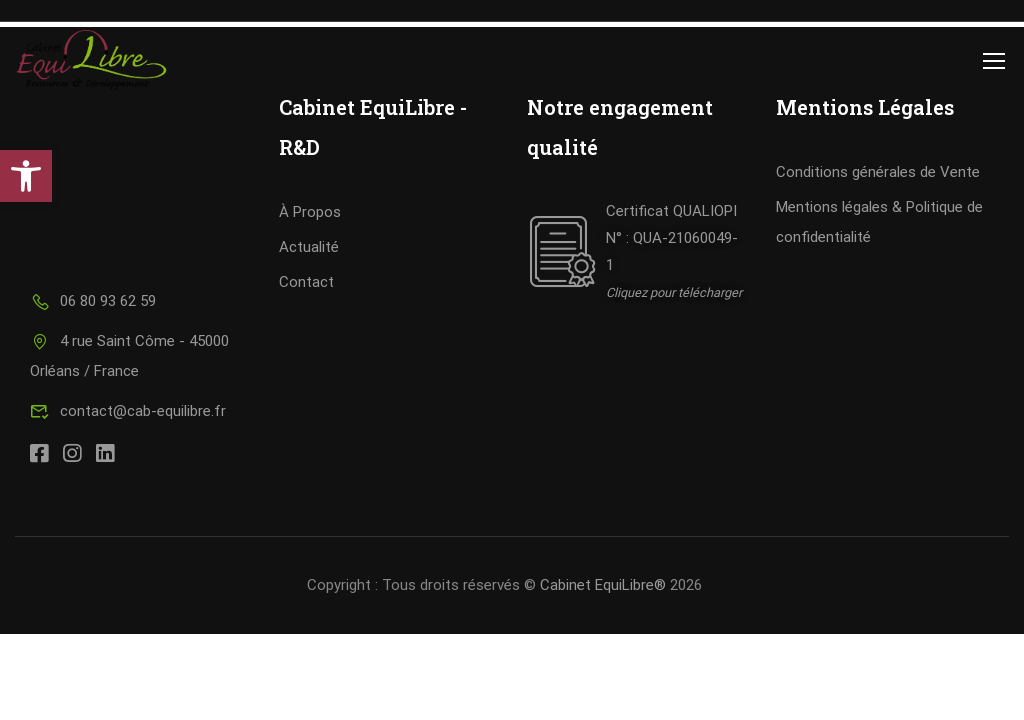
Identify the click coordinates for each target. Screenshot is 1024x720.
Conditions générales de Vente (878, 172)
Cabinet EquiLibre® (603, 585)
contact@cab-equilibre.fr (128, 411)
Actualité (309, 247)
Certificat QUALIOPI (671, 211)
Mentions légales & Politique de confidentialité (879, 222)
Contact (306, 282)
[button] (26, 176)
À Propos (310, 212)
